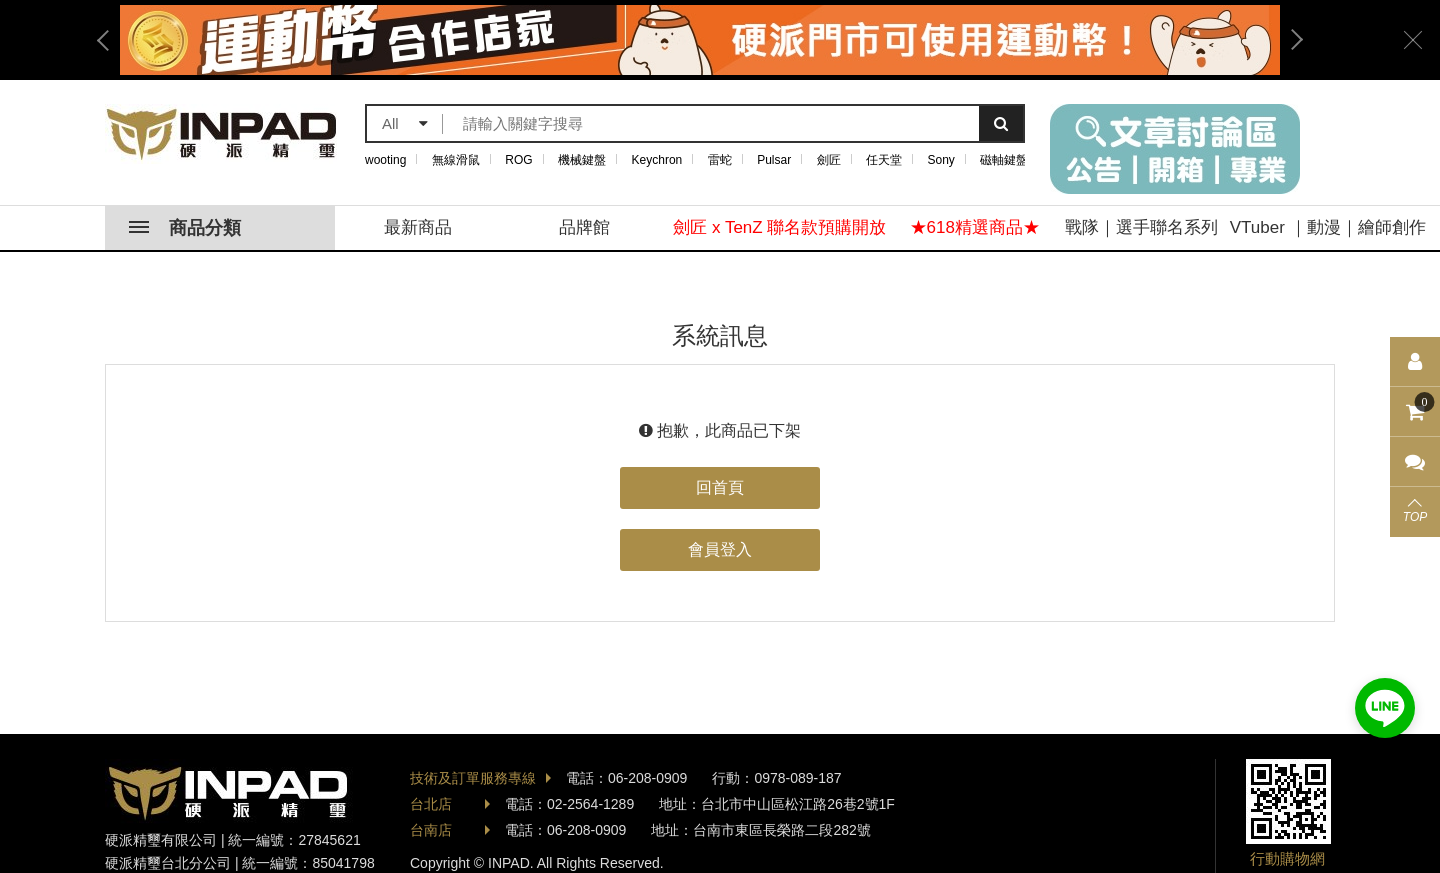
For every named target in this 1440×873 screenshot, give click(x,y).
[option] (700, 40)
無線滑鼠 (456, 160)
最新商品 (418, 227)
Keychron (657, 160)
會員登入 (720, 549)
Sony (941, 160)
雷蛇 (720, 160)
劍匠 (829, 160)
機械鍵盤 (582, 160)
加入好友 (1385, 708)
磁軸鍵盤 (1004, 160)
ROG (518, 160)
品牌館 (584, 227)
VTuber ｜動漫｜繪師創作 (1328, 227)
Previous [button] (110, 40)
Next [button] (1290, 40)
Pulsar (774, 160)
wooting (385, 160)
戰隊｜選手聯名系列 (1141, 227)
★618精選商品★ (975, 227)
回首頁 (720, 487)
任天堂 (884, 160)
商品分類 (185, 228)
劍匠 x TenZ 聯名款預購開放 (779, 227)
